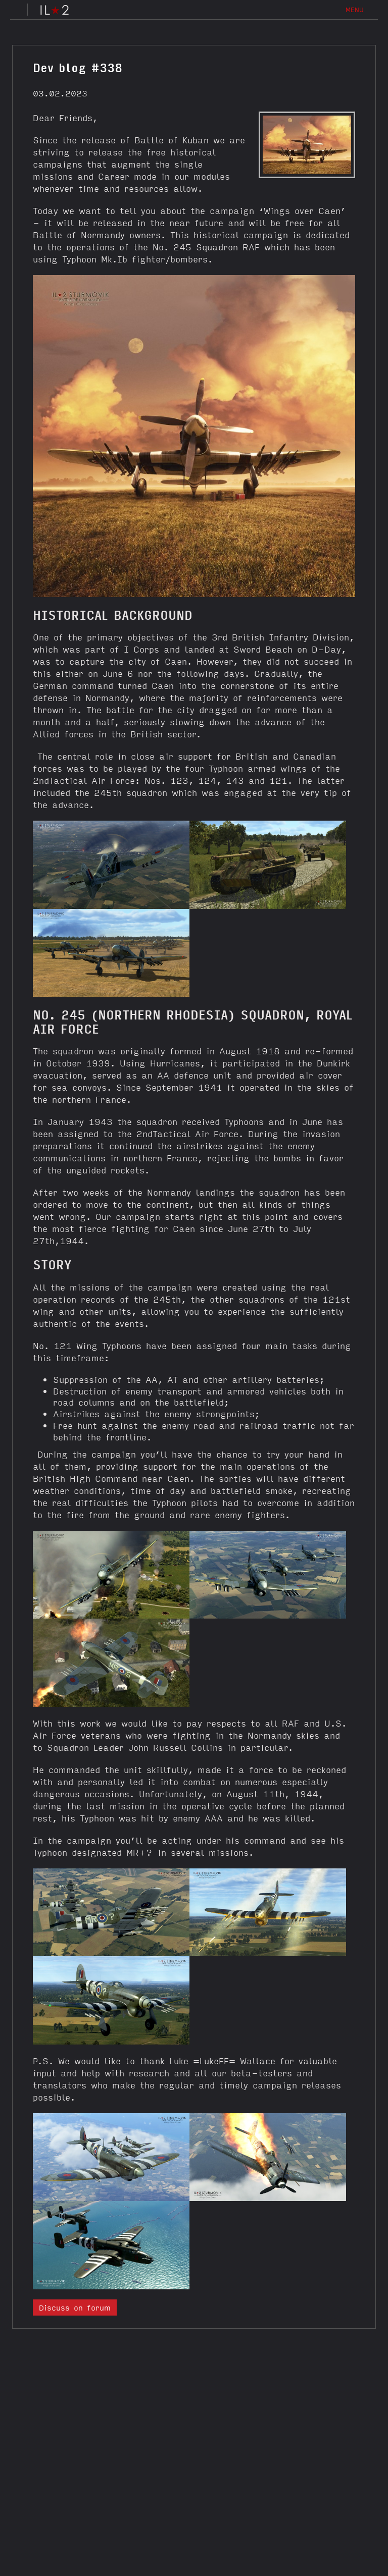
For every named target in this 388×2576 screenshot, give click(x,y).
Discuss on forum (75, 2307)
